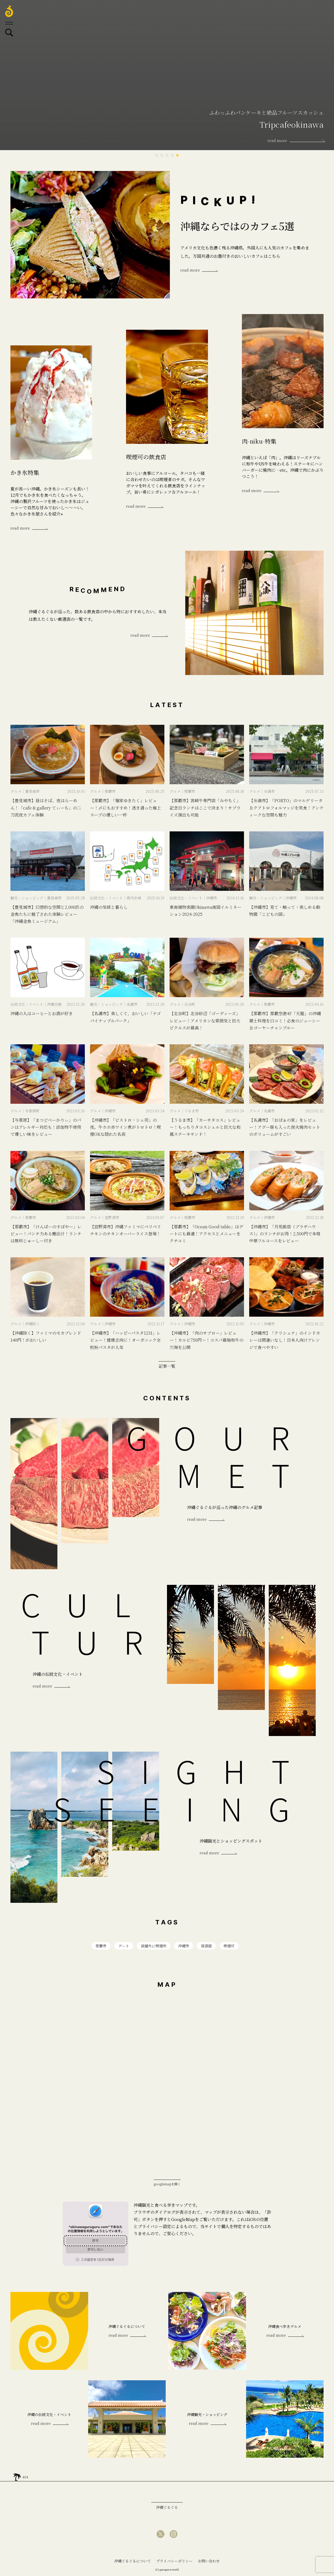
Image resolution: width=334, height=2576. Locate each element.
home (17, 2475)
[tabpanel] (167, 75)
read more (190, 270)
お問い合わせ (209, 2561)
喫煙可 (229, 1945)
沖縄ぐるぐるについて (132, 2561)
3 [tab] (167, 155)
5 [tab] (177, 155)
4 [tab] (172, 155)
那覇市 (101, 1945)
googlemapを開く (167, 2184)
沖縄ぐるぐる (167, 2507)
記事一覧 (167, 1365)
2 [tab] (161, 155)
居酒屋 (206, 1945)
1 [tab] (156, 155)
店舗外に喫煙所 (153, 1945)
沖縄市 (183, 1945)
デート (123, 1945)
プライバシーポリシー (174, 2561)
